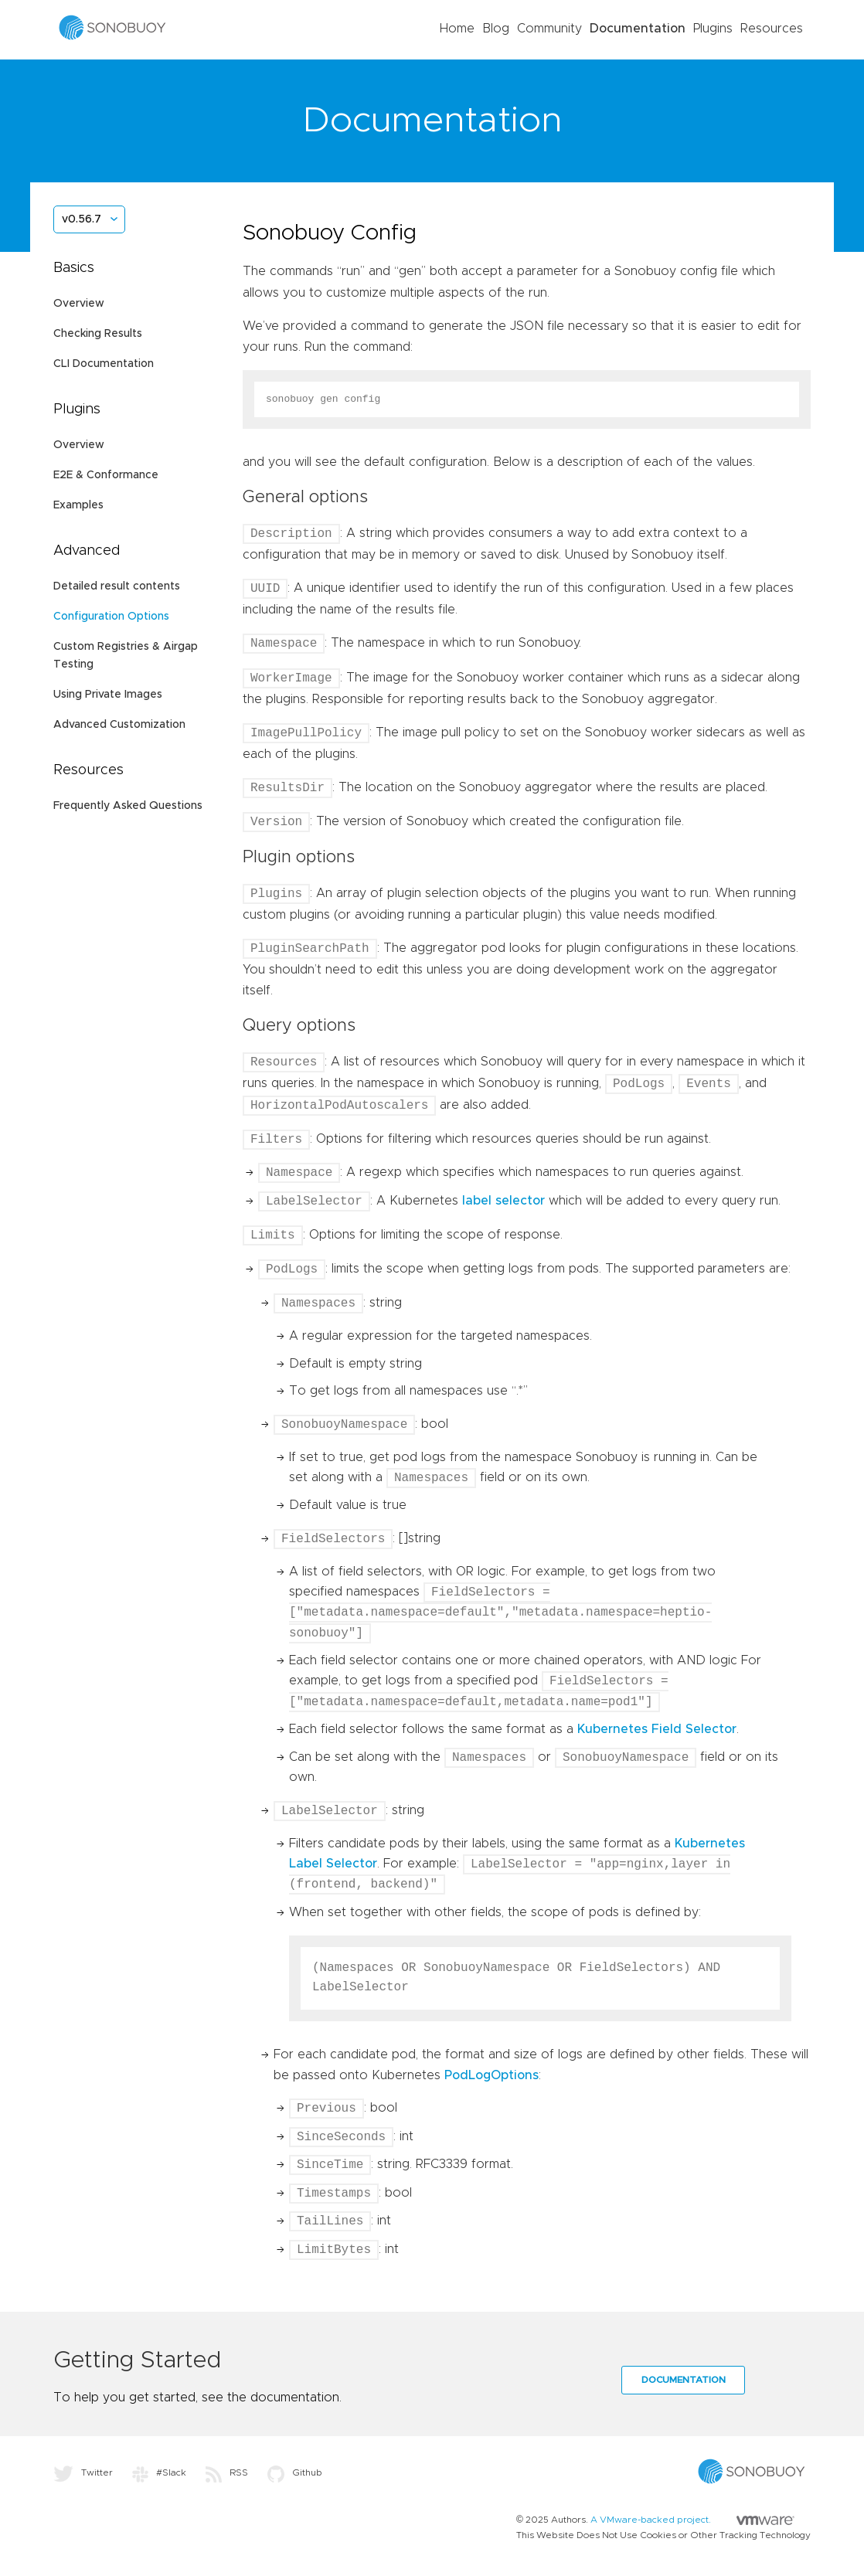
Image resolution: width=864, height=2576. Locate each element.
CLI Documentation (103, 364)
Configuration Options (111, 616)
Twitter (83, 2472)
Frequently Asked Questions (127, 805)
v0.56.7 (81, 219)
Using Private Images (107, 694)
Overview (78, 303)
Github (294, 2472)
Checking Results (97, 333)
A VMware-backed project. (692, 2519)
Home (457, 28)
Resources (771, 28)
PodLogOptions (491, 2075)
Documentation (637, 28)
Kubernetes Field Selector (656, 1729)
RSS (227, 2472)
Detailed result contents (116, 586)
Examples (78, 505)
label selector (503, 1201)
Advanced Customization (119, 724)
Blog (495, 28)
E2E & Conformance (105, 475)
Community (549, 28)
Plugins (713, 28)
